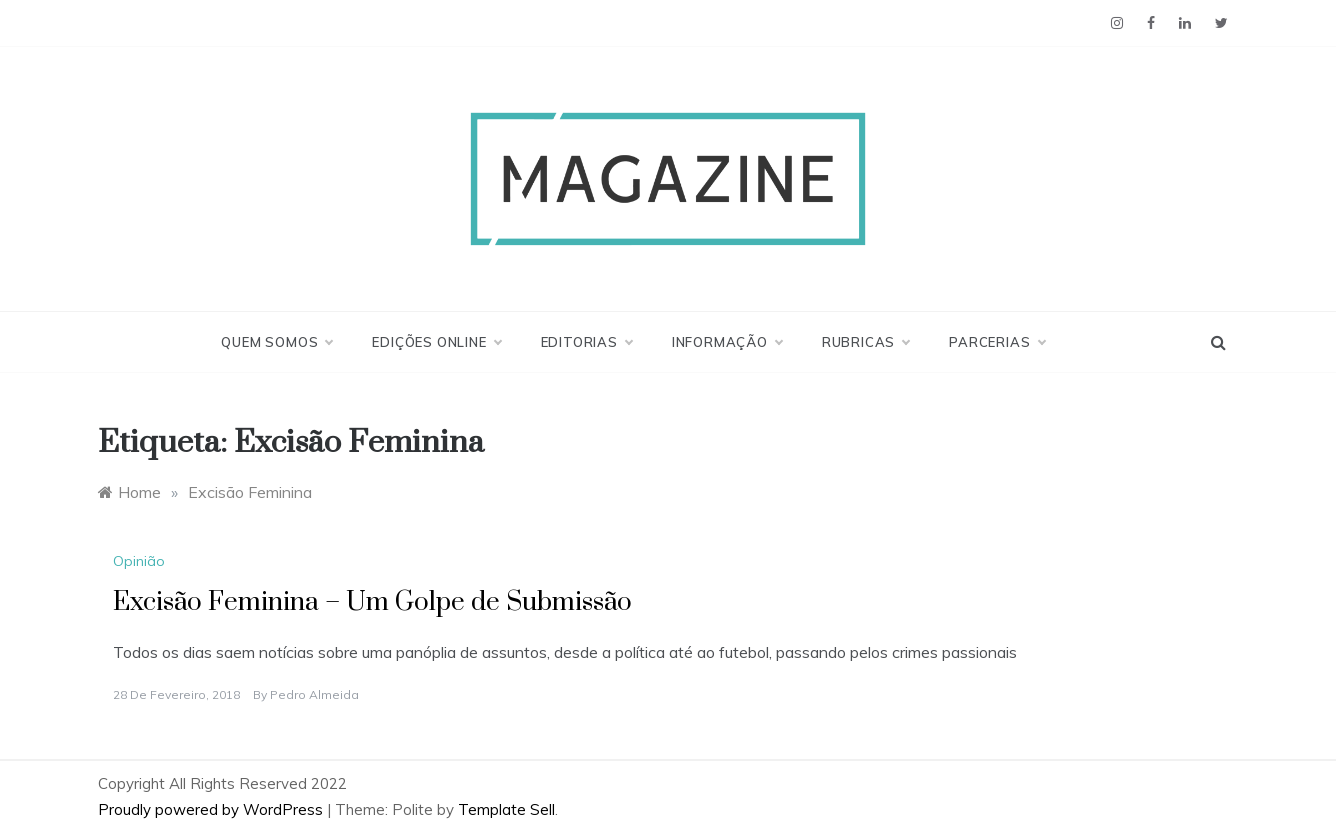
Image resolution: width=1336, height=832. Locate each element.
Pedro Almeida (314, 694)
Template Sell (506, 809)
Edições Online (436, 342)
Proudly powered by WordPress (212, 809)
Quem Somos (276, 342)
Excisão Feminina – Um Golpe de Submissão (372, 602)
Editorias (586, 342)
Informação (727, 342)
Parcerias (996, 342)
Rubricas (865, 342)
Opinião (139, 561)
